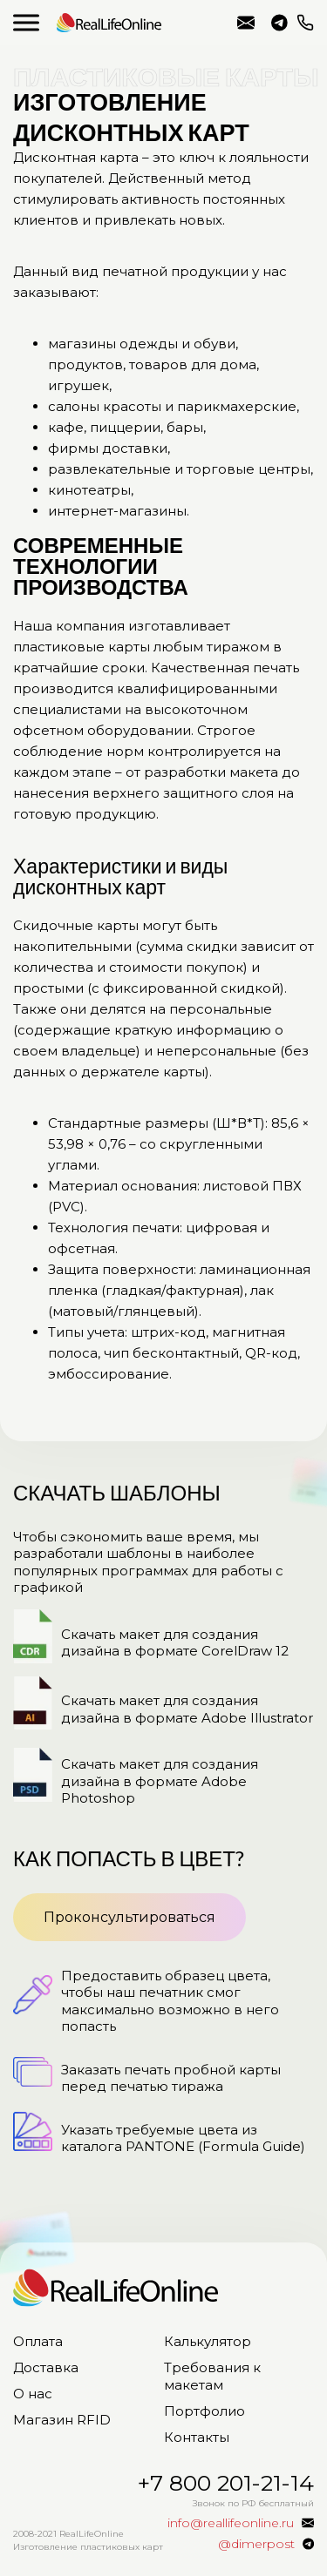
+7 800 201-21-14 (305, 22)
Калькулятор (207, 2341)
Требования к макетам (212, 2376)
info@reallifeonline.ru (246, 22)
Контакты (196, 2437)
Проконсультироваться (129, 1917)
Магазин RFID (62, 2419)
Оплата (38, 2341)
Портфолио (204, 2411)
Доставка (45, 2367)
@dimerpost (279, 22)
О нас (32, 2393)
